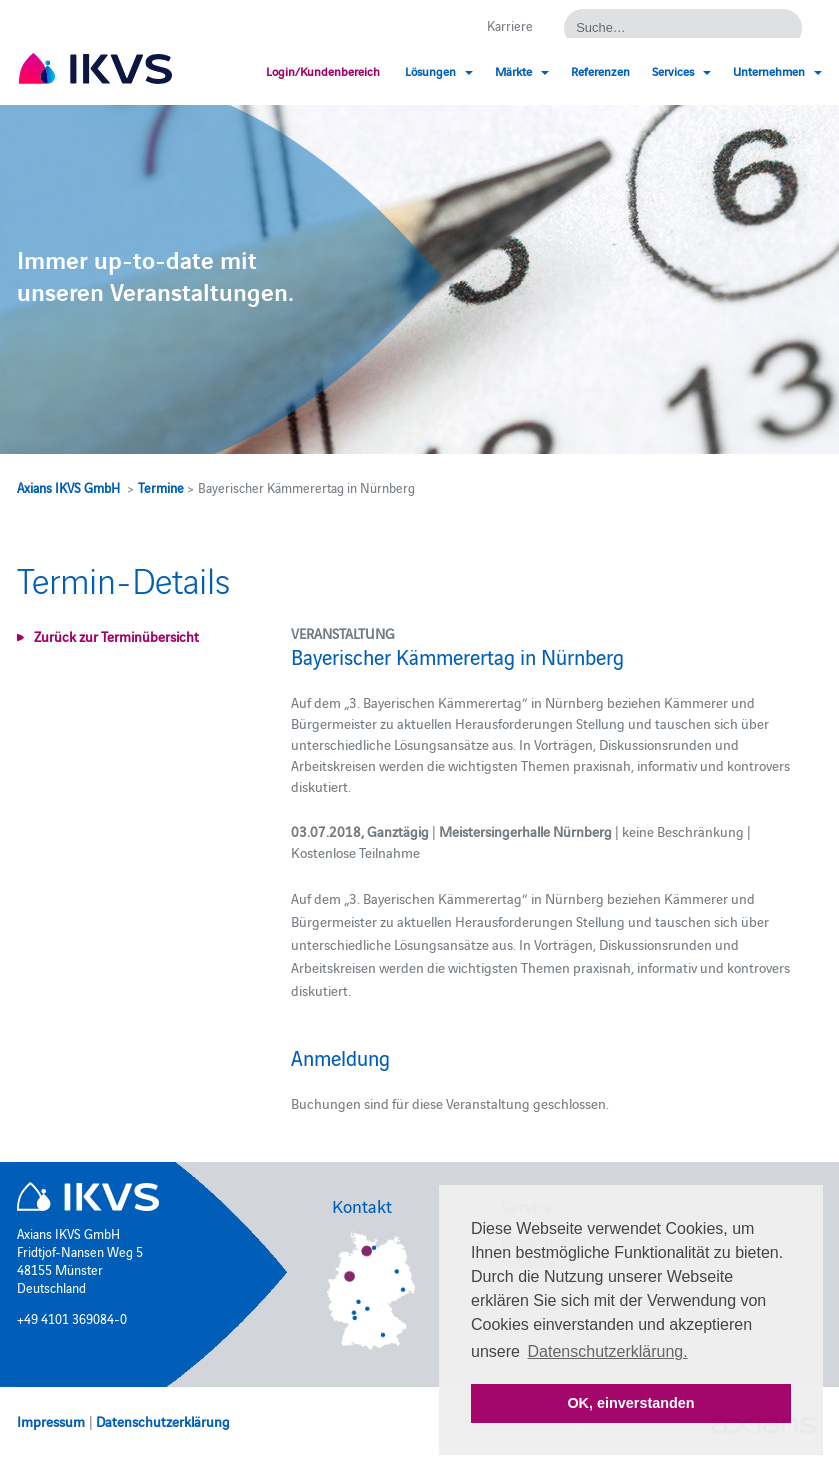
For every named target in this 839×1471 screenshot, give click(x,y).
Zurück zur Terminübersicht (116, 636)
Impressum (51, 1421)
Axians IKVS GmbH (68, 487)
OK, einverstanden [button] (630, 1403)
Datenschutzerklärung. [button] (608, 1351)
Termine (161, 487)
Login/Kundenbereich (323, 70)
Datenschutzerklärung (163, 1421)
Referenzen (600, 70)
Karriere (510, 25)
